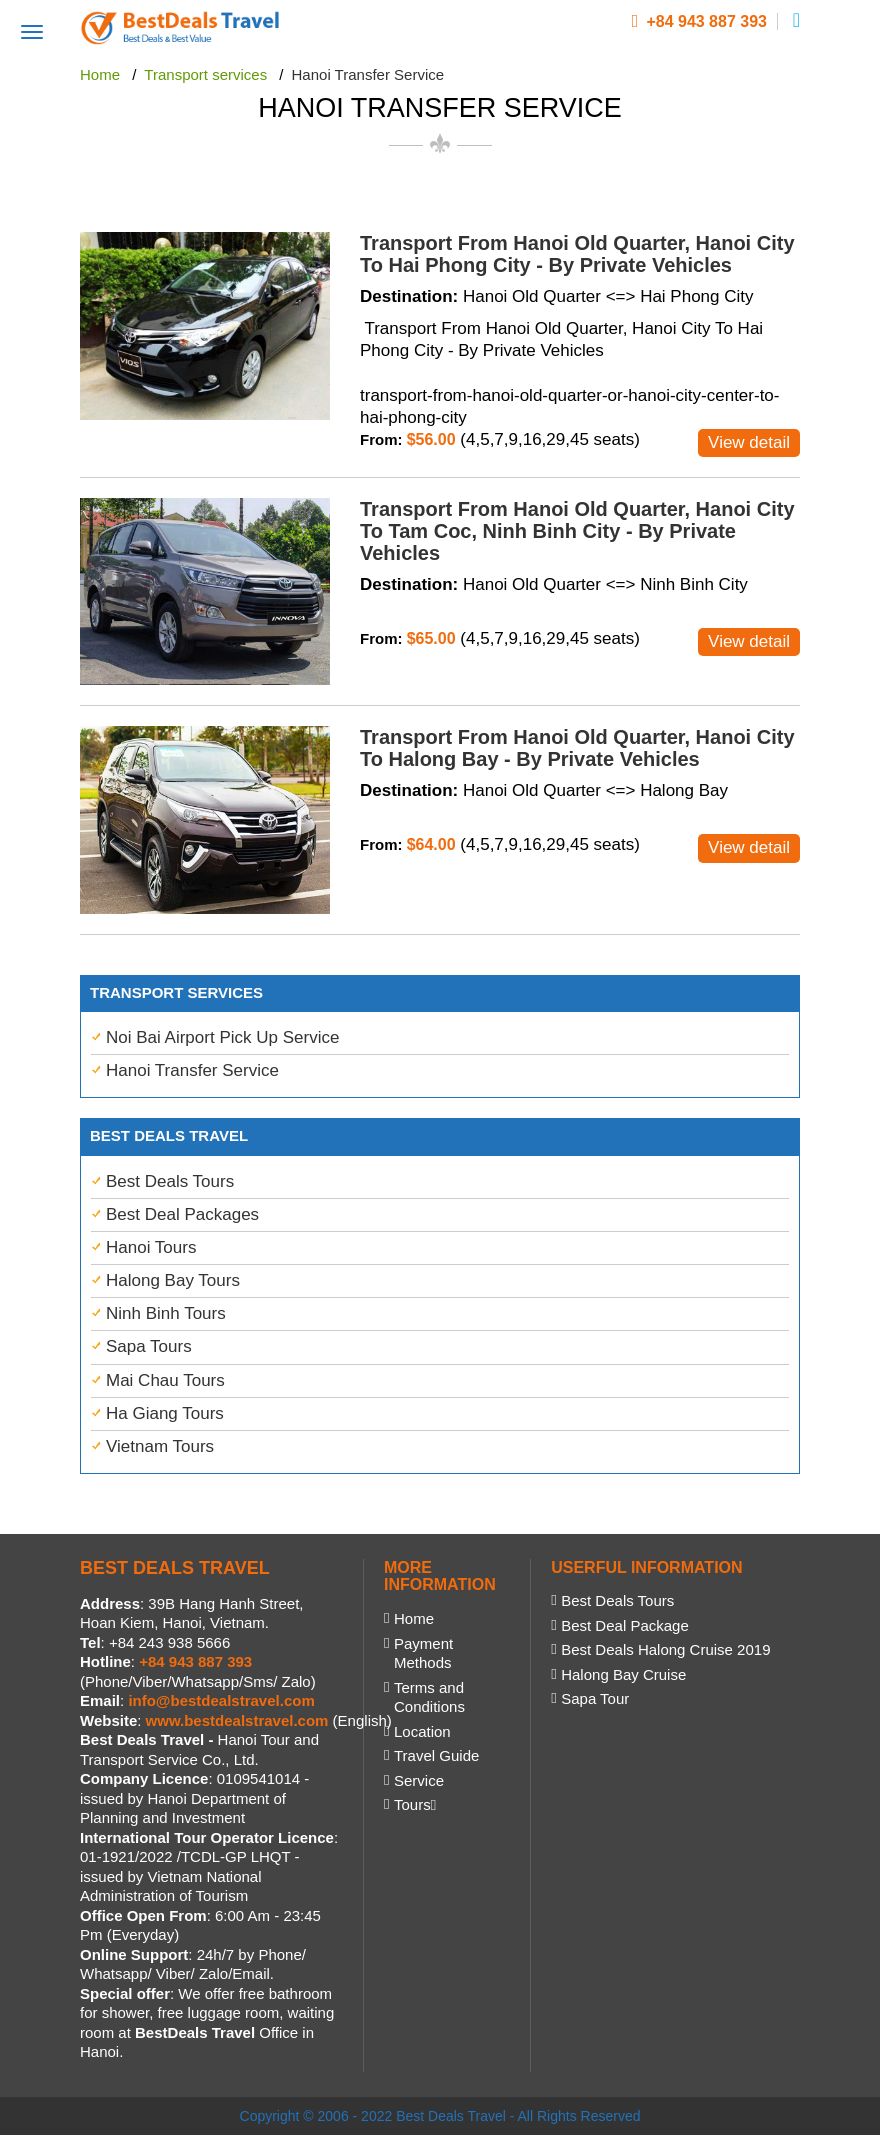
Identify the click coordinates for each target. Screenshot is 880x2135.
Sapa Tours (149, 1346)
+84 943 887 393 (699, 21)
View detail (749, 442)
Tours (415, 1804)
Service (419, 1780)
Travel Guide (436, 1755)
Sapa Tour (595, 1698)
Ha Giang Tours (165, 1413)
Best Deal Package (625, 1625)
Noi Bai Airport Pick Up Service (222, 1037)
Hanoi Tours (151, 1247)
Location (422, 1731)
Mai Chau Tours (165, 1380)
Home (414, 1618)
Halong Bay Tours (173, 1280)
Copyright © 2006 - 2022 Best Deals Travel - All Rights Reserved (440, 2116)
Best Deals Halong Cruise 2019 (665, 1649)
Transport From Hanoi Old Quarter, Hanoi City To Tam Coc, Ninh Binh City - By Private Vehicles (577, 531)
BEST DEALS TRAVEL (175, 1568)
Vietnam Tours (160, 1446)
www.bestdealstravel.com (237, 1720)
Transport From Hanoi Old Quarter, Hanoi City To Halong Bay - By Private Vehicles (577, 748)
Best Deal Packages (182, 1214)
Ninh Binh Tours (166, 1313)
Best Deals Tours (170, 1181)
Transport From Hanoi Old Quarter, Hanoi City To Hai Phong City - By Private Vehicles (577, 254)
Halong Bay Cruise (623, 1674)
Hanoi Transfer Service (192, 1070)
